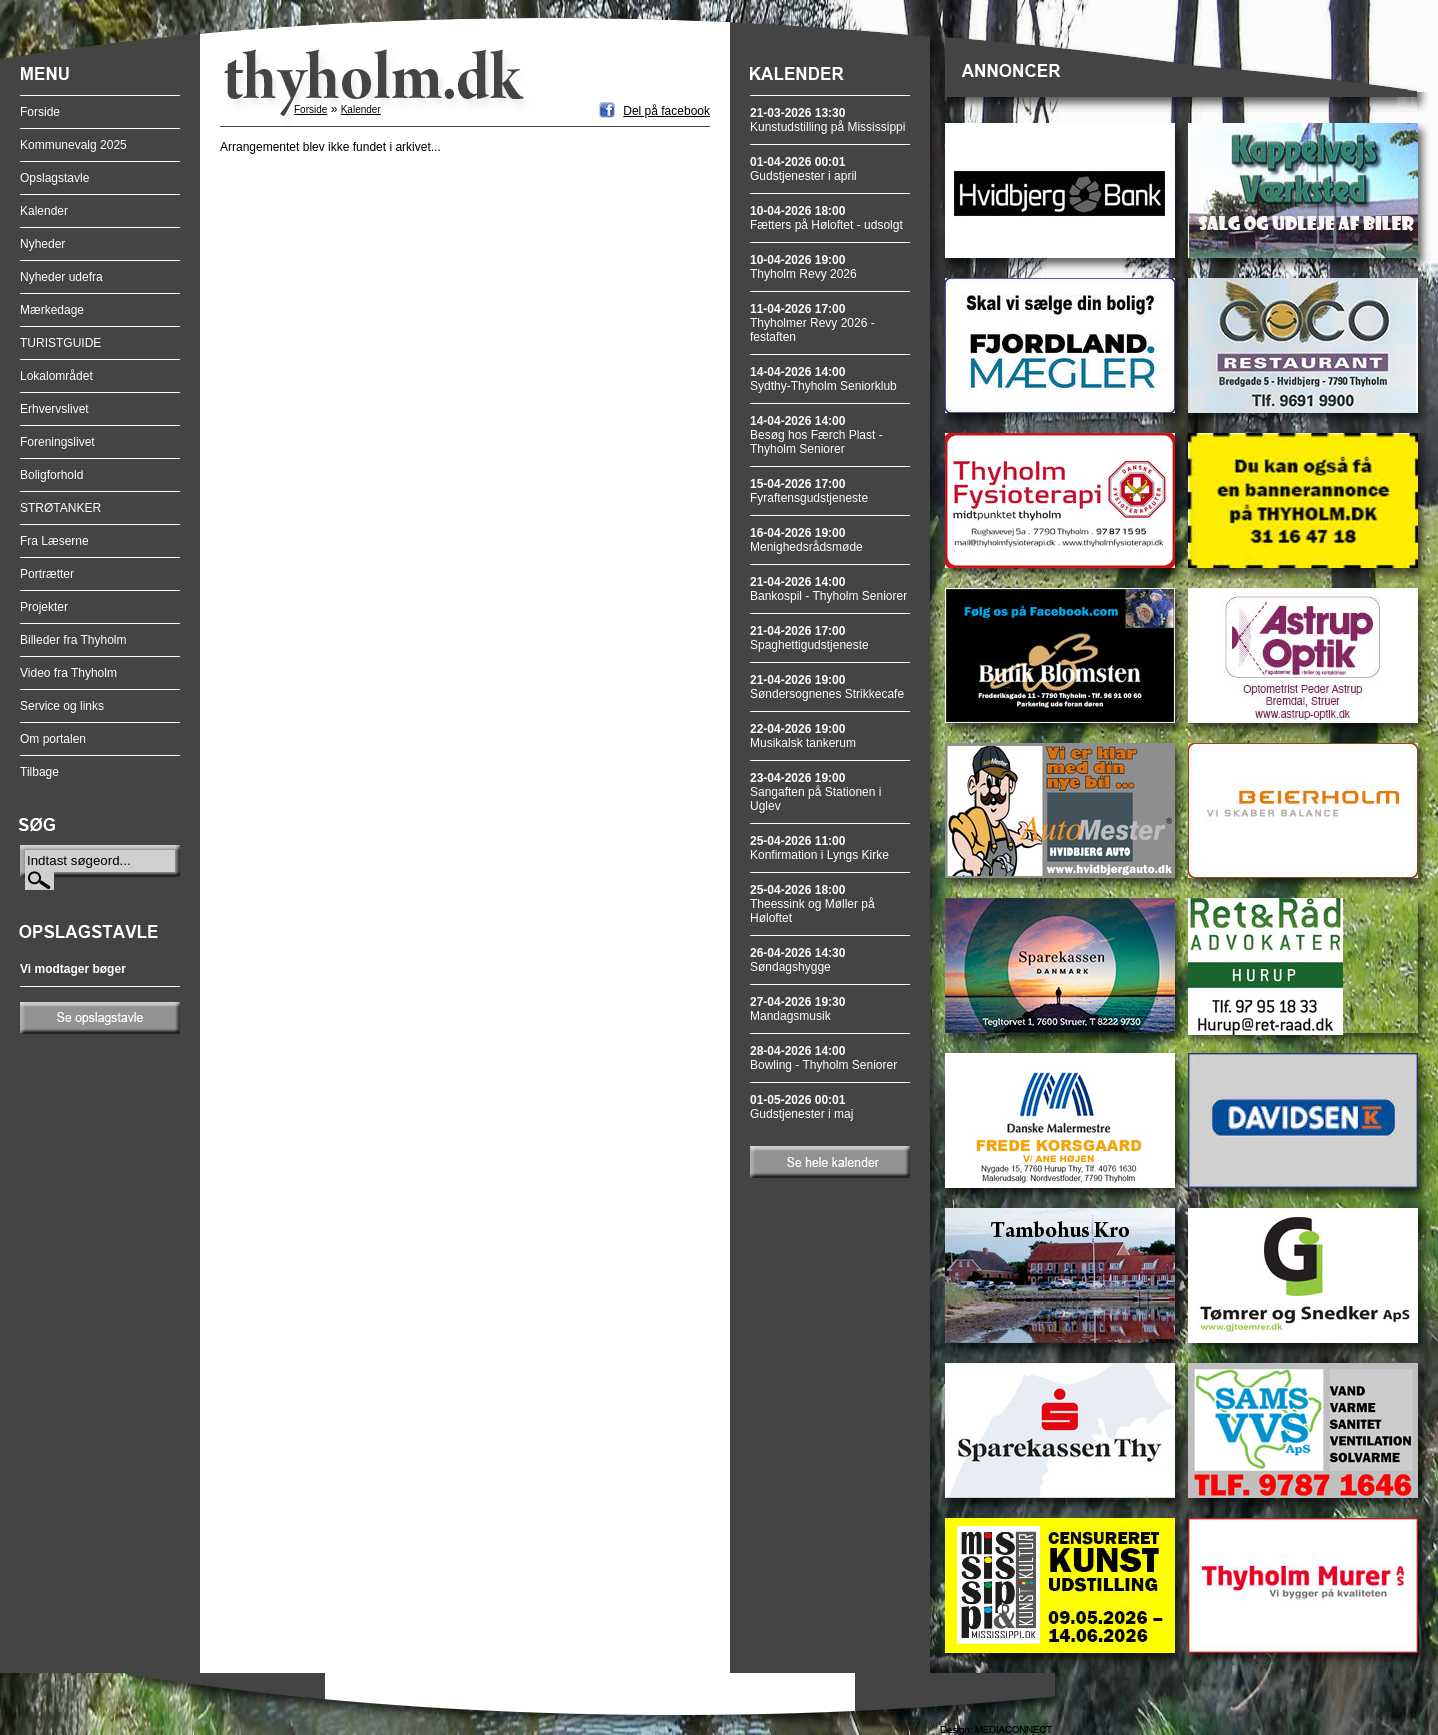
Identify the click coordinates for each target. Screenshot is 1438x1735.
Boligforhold (51, 475)
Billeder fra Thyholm (73, 640)
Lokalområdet (56, 376)
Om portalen (53, 739)
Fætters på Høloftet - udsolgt (826, 218)
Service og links (62, 706)
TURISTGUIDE (60, 343)
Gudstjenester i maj (801, 1107)
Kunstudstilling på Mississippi (827, 120)
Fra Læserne (54, 541)
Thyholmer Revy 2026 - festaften (812, 323)
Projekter (44, 607)
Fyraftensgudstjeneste (809, 491)
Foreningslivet (57, 442)
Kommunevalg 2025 (73, 145)
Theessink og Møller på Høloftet (812, 904)
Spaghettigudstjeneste (809, 638)
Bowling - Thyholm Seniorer (823, 1058)
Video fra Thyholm (68, 673)
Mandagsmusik (797, 1009)
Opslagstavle (54, 178)
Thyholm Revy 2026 (803, 267)
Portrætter (47, 574)
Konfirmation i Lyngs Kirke (819, 848)
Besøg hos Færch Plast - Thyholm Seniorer (816, 435)
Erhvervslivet (54, 409)
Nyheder (42, 244)
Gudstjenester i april (803, 169)
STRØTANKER (60, 508)
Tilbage (39, 772)
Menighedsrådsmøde (806, 540)
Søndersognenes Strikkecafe (827, 687)
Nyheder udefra (61, 277)
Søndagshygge (797, 960)
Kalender (44, 211)
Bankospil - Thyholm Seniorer (828, 589)
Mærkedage (52, 310)
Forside (40, 112)
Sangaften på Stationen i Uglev (815, 792)
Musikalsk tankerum (803, 736)
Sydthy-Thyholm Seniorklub (823, 379)
